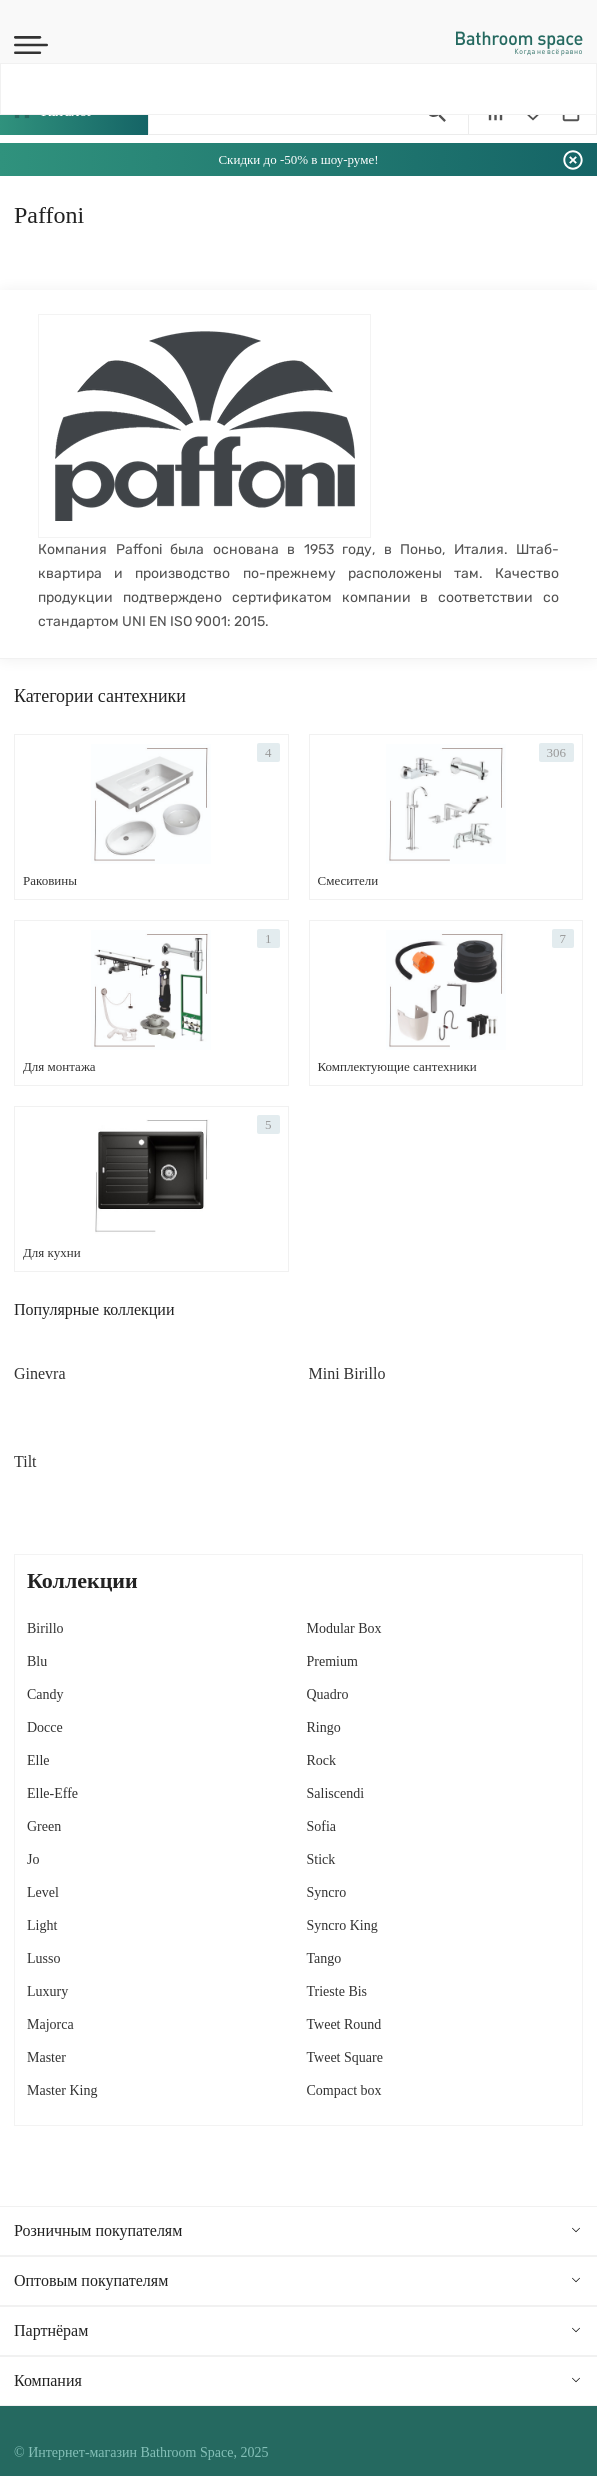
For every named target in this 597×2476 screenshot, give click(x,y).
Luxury (47, 1991)
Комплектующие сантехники (397, 1066)
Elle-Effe (52, 1793)
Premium (332, 1661)
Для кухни (52, 1252)
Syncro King (342, 1925)
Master (46, 2057)
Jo (33, 1859)
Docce (45, 1727)
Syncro (327, 1892)
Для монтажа (59, 1066)
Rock (322, 1760)
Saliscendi (336, 1793)
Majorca (50, 2024)
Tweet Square (345, 2057)
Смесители (348, 880)
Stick (321, 1859)
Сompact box (344, 2090)
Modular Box (344, 1628)
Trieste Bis (337, 1991)
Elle (38, 1760)
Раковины (50, 880)
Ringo (324, 1727)
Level (43, 1892)
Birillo (45, 1628)
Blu (37, 1661)
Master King (62, 2090)
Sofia (322, 1826)
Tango (324, 1958)
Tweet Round (344, 2024)
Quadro (328, 1694)
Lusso (43, 1958)
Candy (45, 1694)
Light (42, 1925)
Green (44, 1826)
